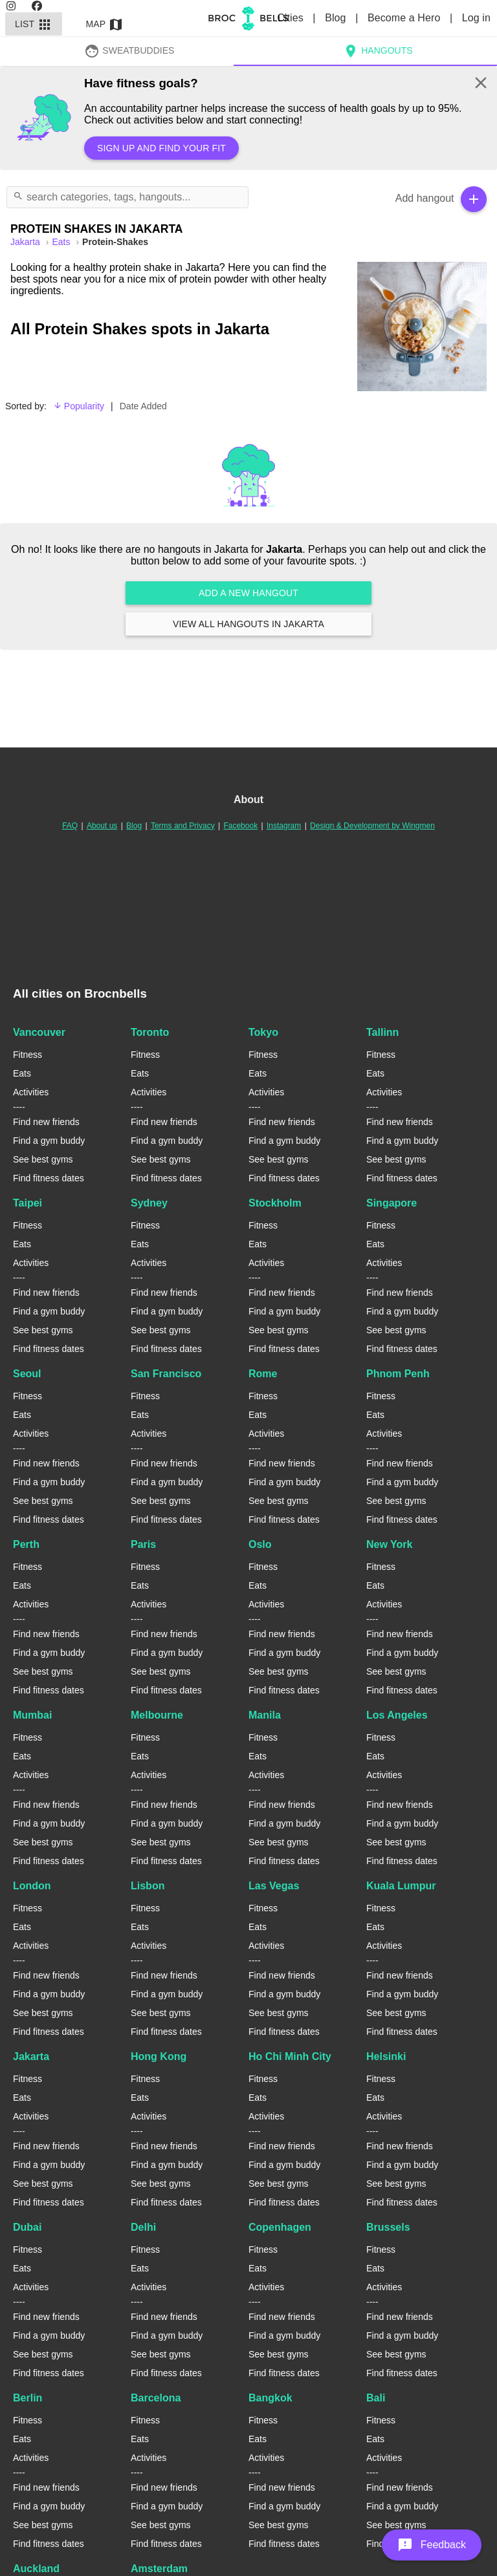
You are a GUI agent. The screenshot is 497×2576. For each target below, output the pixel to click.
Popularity (78, 406)
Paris (143, 1544)
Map (104, 24)
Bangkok (270, 2397)
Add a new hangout (248, 593)
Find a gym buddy (49, 1140)
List (33, 24)
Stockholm (275, 1202)
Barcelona (156, 2397)
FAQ (70, 825)
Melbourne (157, 1715)
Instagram (284, 825)
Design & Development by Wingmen (372, 825)
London (32, 1885)
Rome (262, 1373)
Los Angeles (397, 1715)
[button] (431, 2544)
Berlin (27, 2397)
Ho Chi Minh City (289, 2056)
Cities (291, 17)
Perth (26, 1544)
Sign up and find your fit (161, 148)
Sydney (149, 1202)
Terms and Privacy (183, 825)
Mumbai (32, 1715)
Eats (62, 242)
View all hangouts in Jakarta (248, 624)
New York (389, 1544)
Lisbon (147, 1885)
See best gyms (43, 1159)
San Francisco (166, 1373)
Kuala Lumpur (401, 1885)
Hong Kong (158, 2056)
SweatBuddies (129, 50)
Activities (31, 1092)
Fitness (27, 1054)
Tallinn (382, 1032)
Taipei (27, 1202)
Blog (337, 17)
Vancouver (39, 1032)
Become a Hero (405, 17)
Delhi (143, 2227)
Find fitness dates (48, 1178)
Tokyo (263, 1032)
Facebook (240, 825)
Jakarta (31, 2056)
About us (102, 825)
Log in (476, 17)
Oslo (260, 1544)
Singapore (391, 1202)
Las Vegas (273, 1885)
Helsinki (386, 2056)
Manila (264, 1715)
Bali (375, 2397)
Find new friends (46, 1122)
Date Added (143, 406)
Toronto (150, 1032)
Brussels (388, 2227)
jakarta (26, 242)
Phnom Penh (398, 1373)
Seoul (27, 1373)
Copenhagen (279, 2227)
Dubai (27, 2227)
